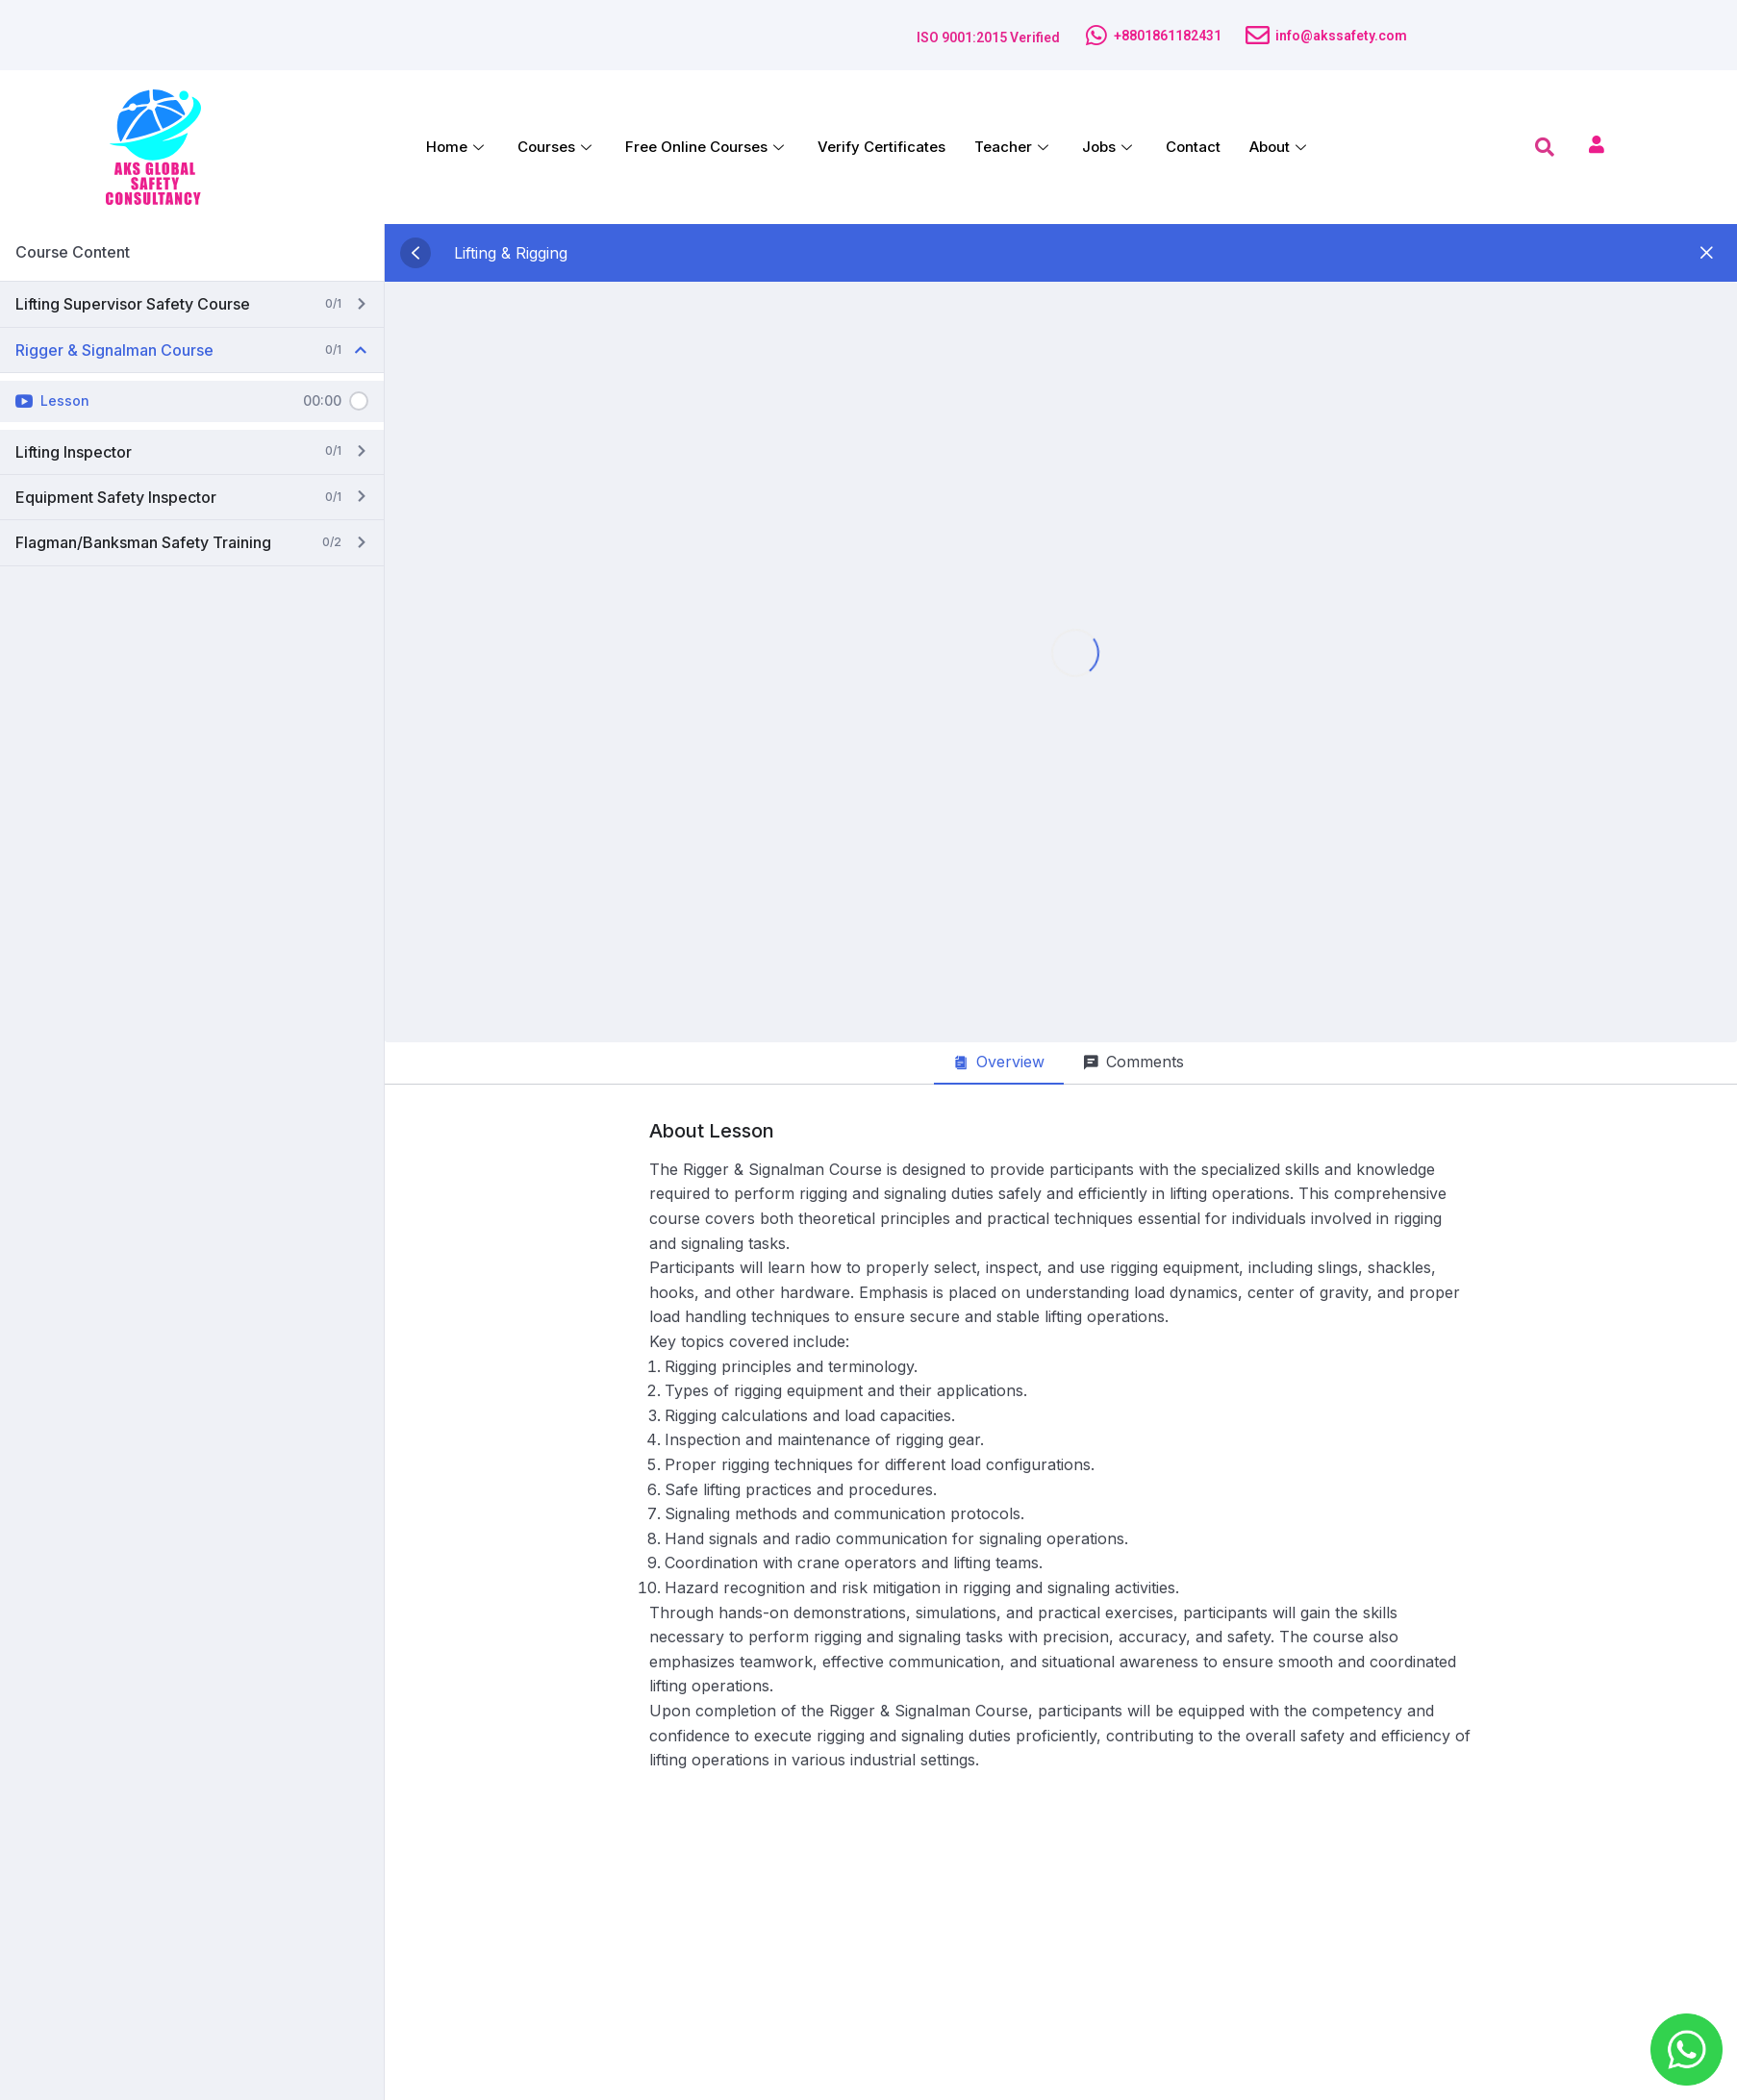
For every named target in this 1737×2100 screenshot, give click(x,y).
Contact (1193, 147)
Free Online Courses (707, 147)
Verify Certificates (881, 147)
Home (457, 147)
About (1280, 147)
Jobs (1109, 147)
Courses (556, 147)
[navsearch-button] (1544, 147)
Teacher (1013, 147)
